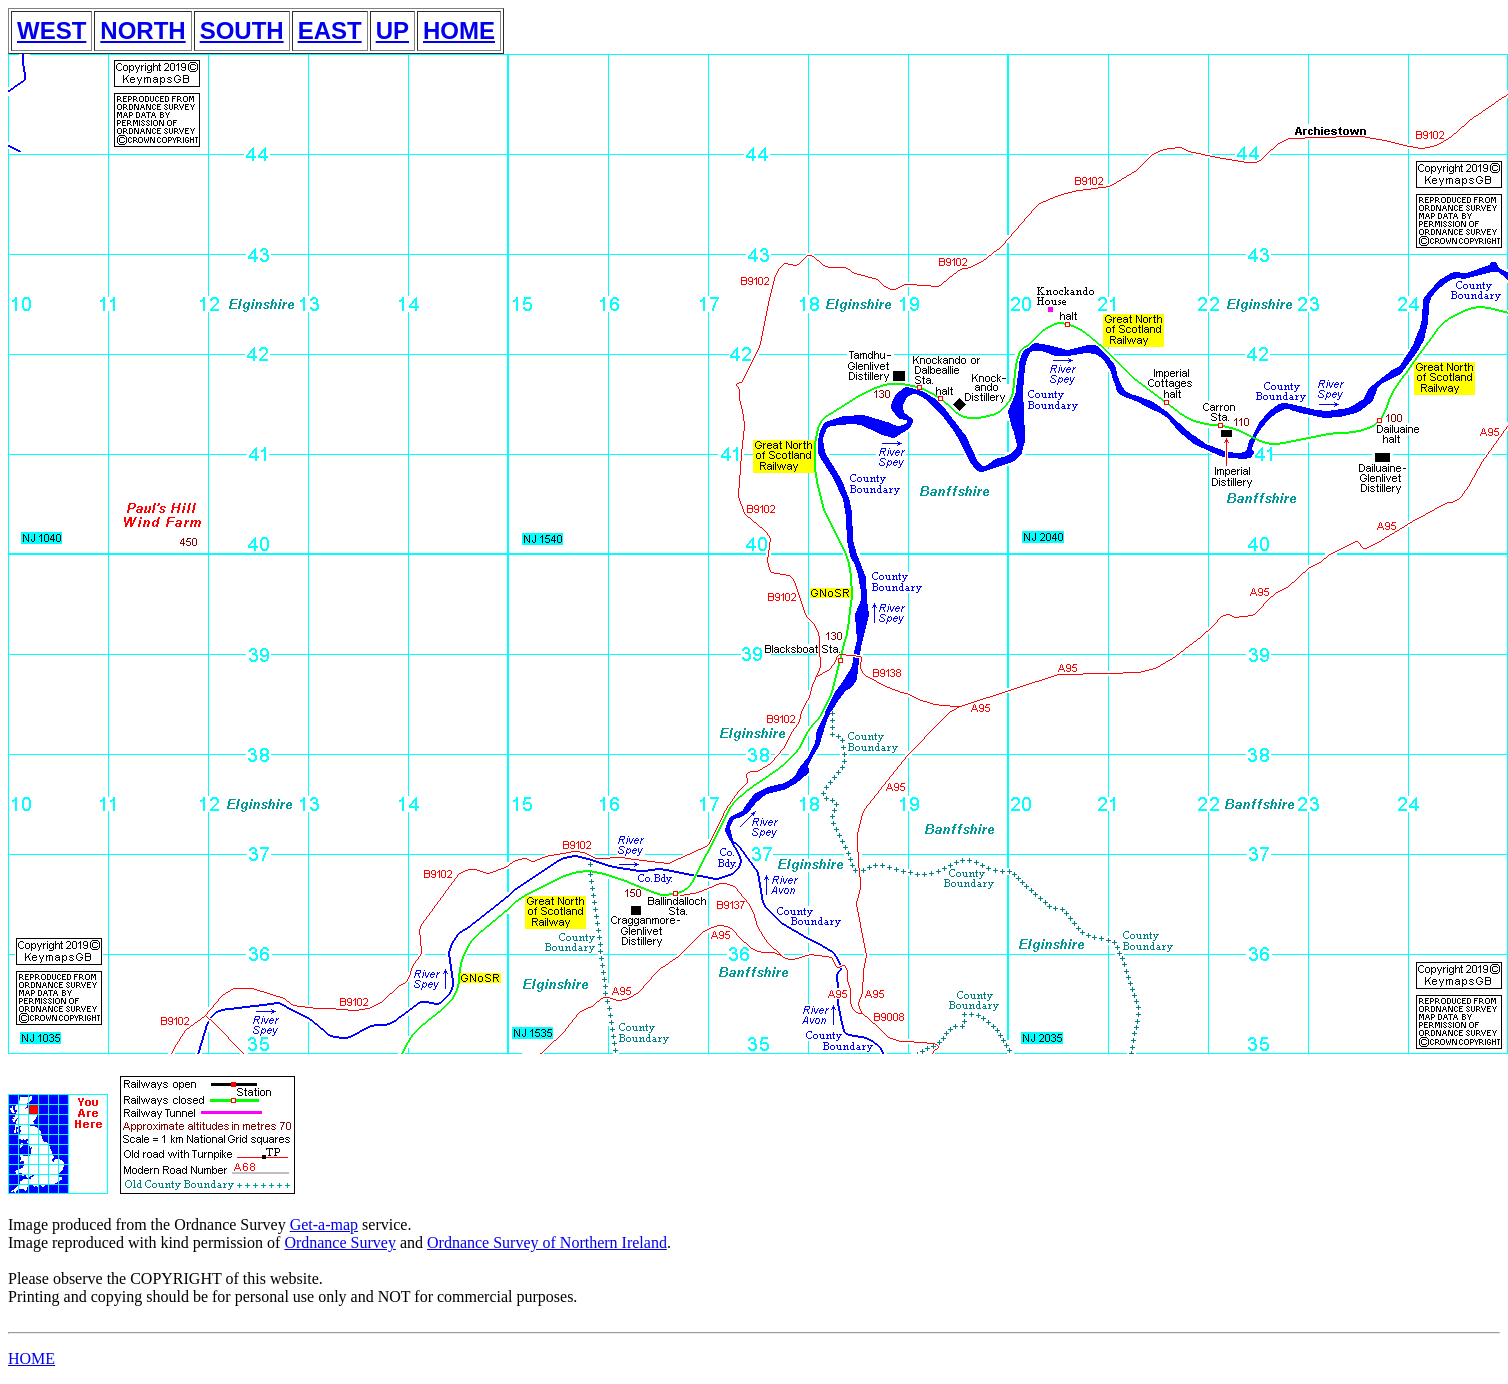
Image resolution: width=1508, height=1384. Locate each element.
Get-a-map (324, 1224)
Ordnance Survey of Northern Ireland (547, 1242)
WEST (51, 30)
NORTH (142, 30)
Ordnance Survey (340, 1242)
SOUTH (242, 30)
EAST (330, 30)
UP (392, 30)
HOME (459, 30)
